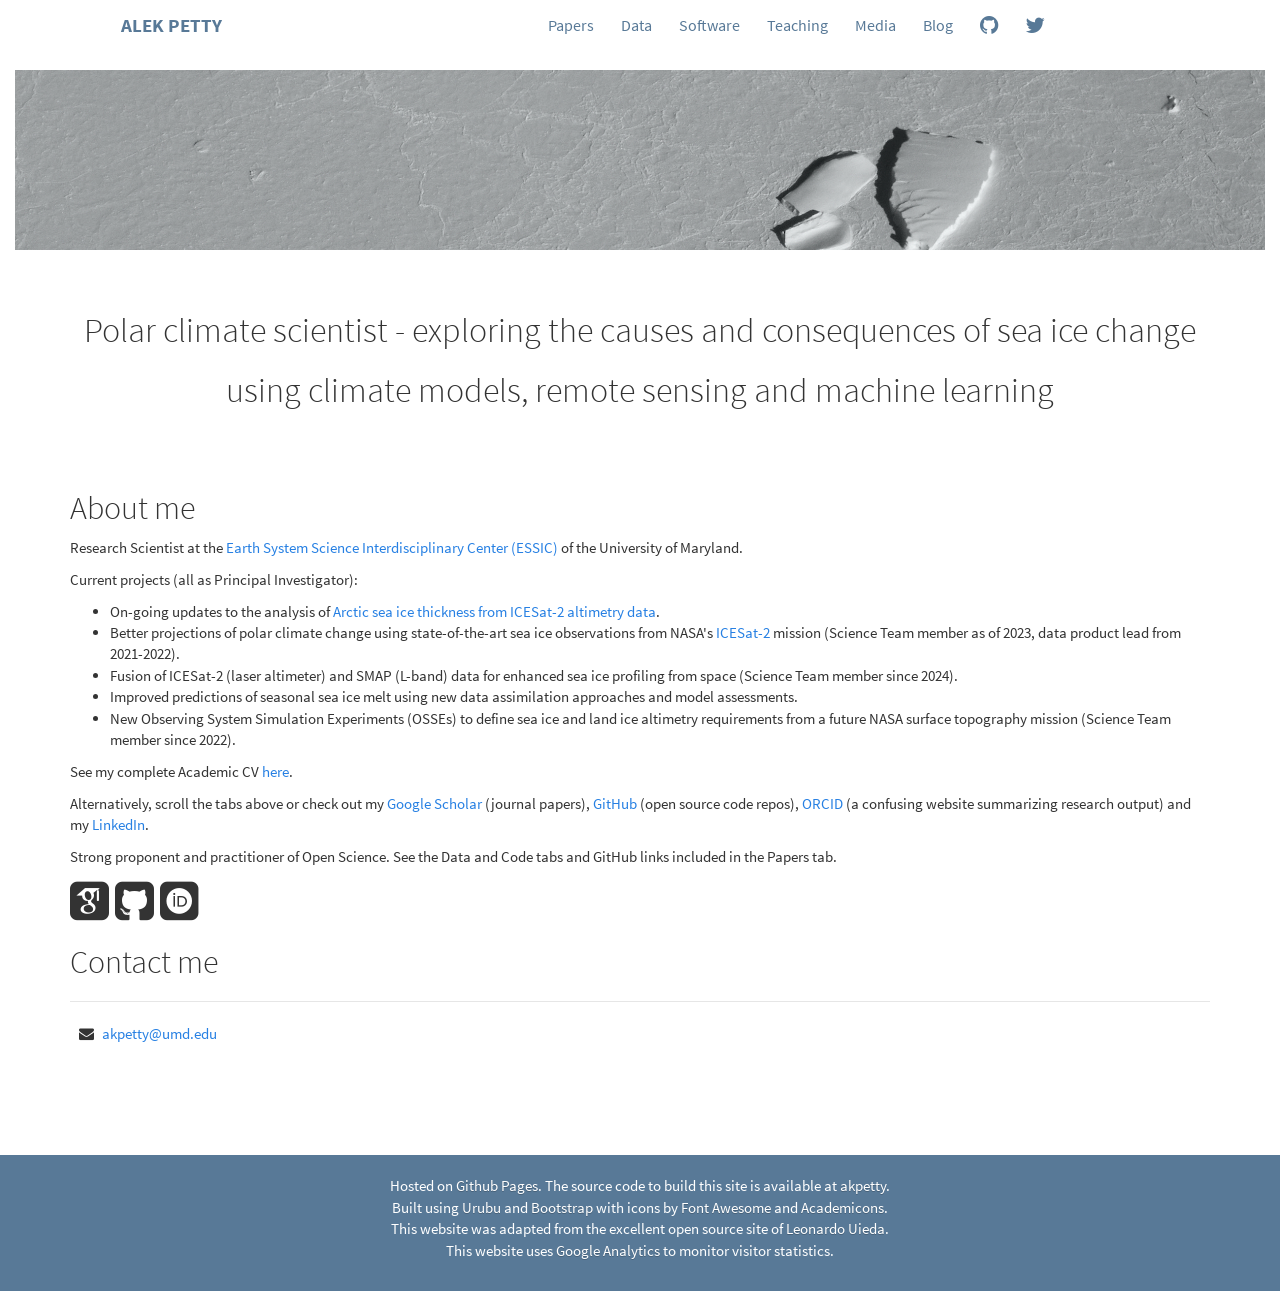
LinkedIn (118, 824)
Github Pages (497, 1185)
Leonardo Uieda (835, 1228)
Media (875, 25)
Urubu (481, 1207)
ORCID (822, 803)
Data (636, 25)
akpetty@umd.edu (159, 1033)
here (275, 771)
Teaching (797, 25)
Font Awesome (726, 1207)
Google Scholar (434, 803)
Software (709, 25)
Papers (571, 25)
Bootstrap (562, 1207)
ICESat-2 (743, 632)
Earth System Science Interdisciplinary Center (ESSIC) (392, 547)
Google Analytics (608, 1250)
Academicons (842, 1207)
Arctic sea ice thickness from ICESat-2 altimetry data (494, 611)
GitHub (615, 803)
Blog (938, 25)
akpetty (863, 1185)
